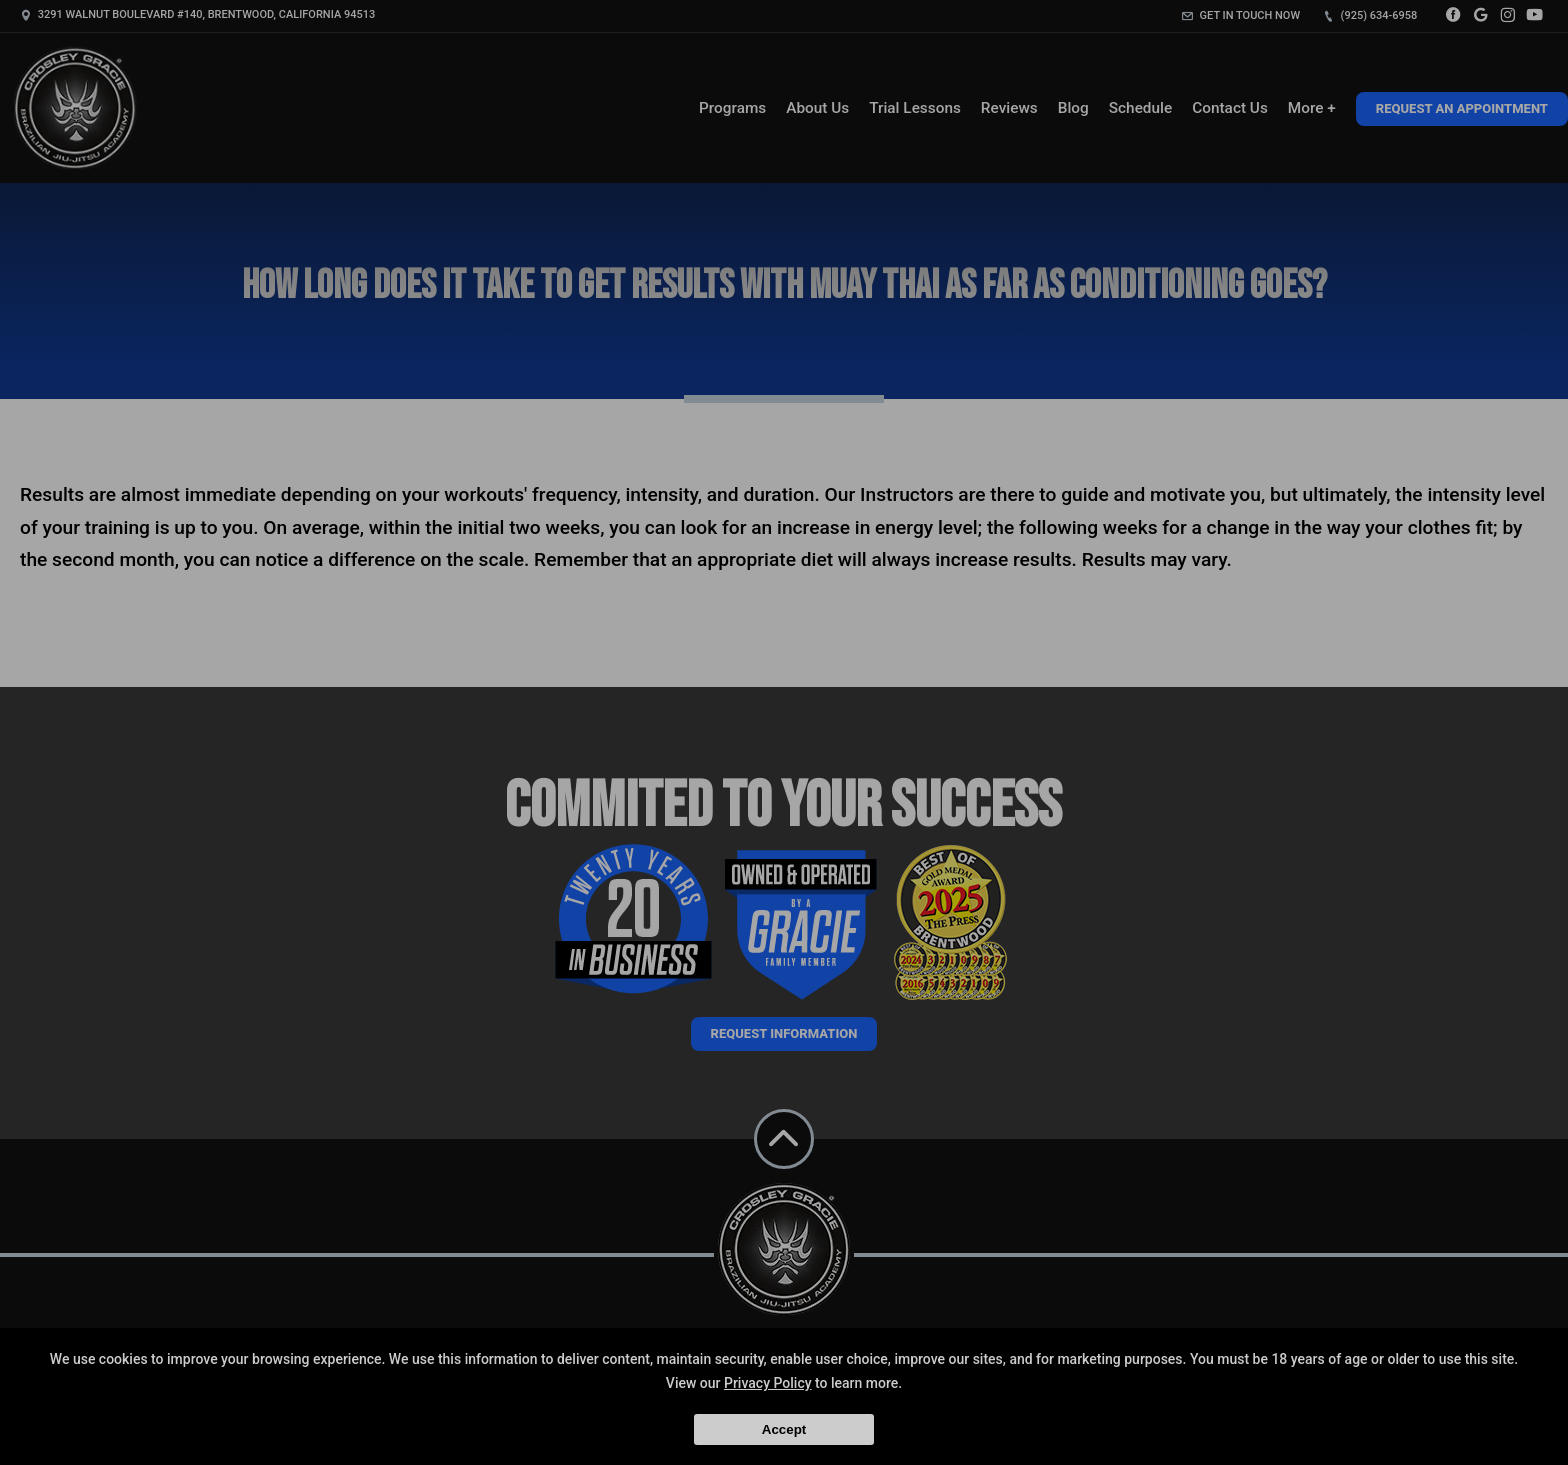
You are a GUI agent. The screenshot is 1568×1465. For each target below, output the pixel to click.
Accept (784, 1429)
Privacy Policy (768, 1383)
